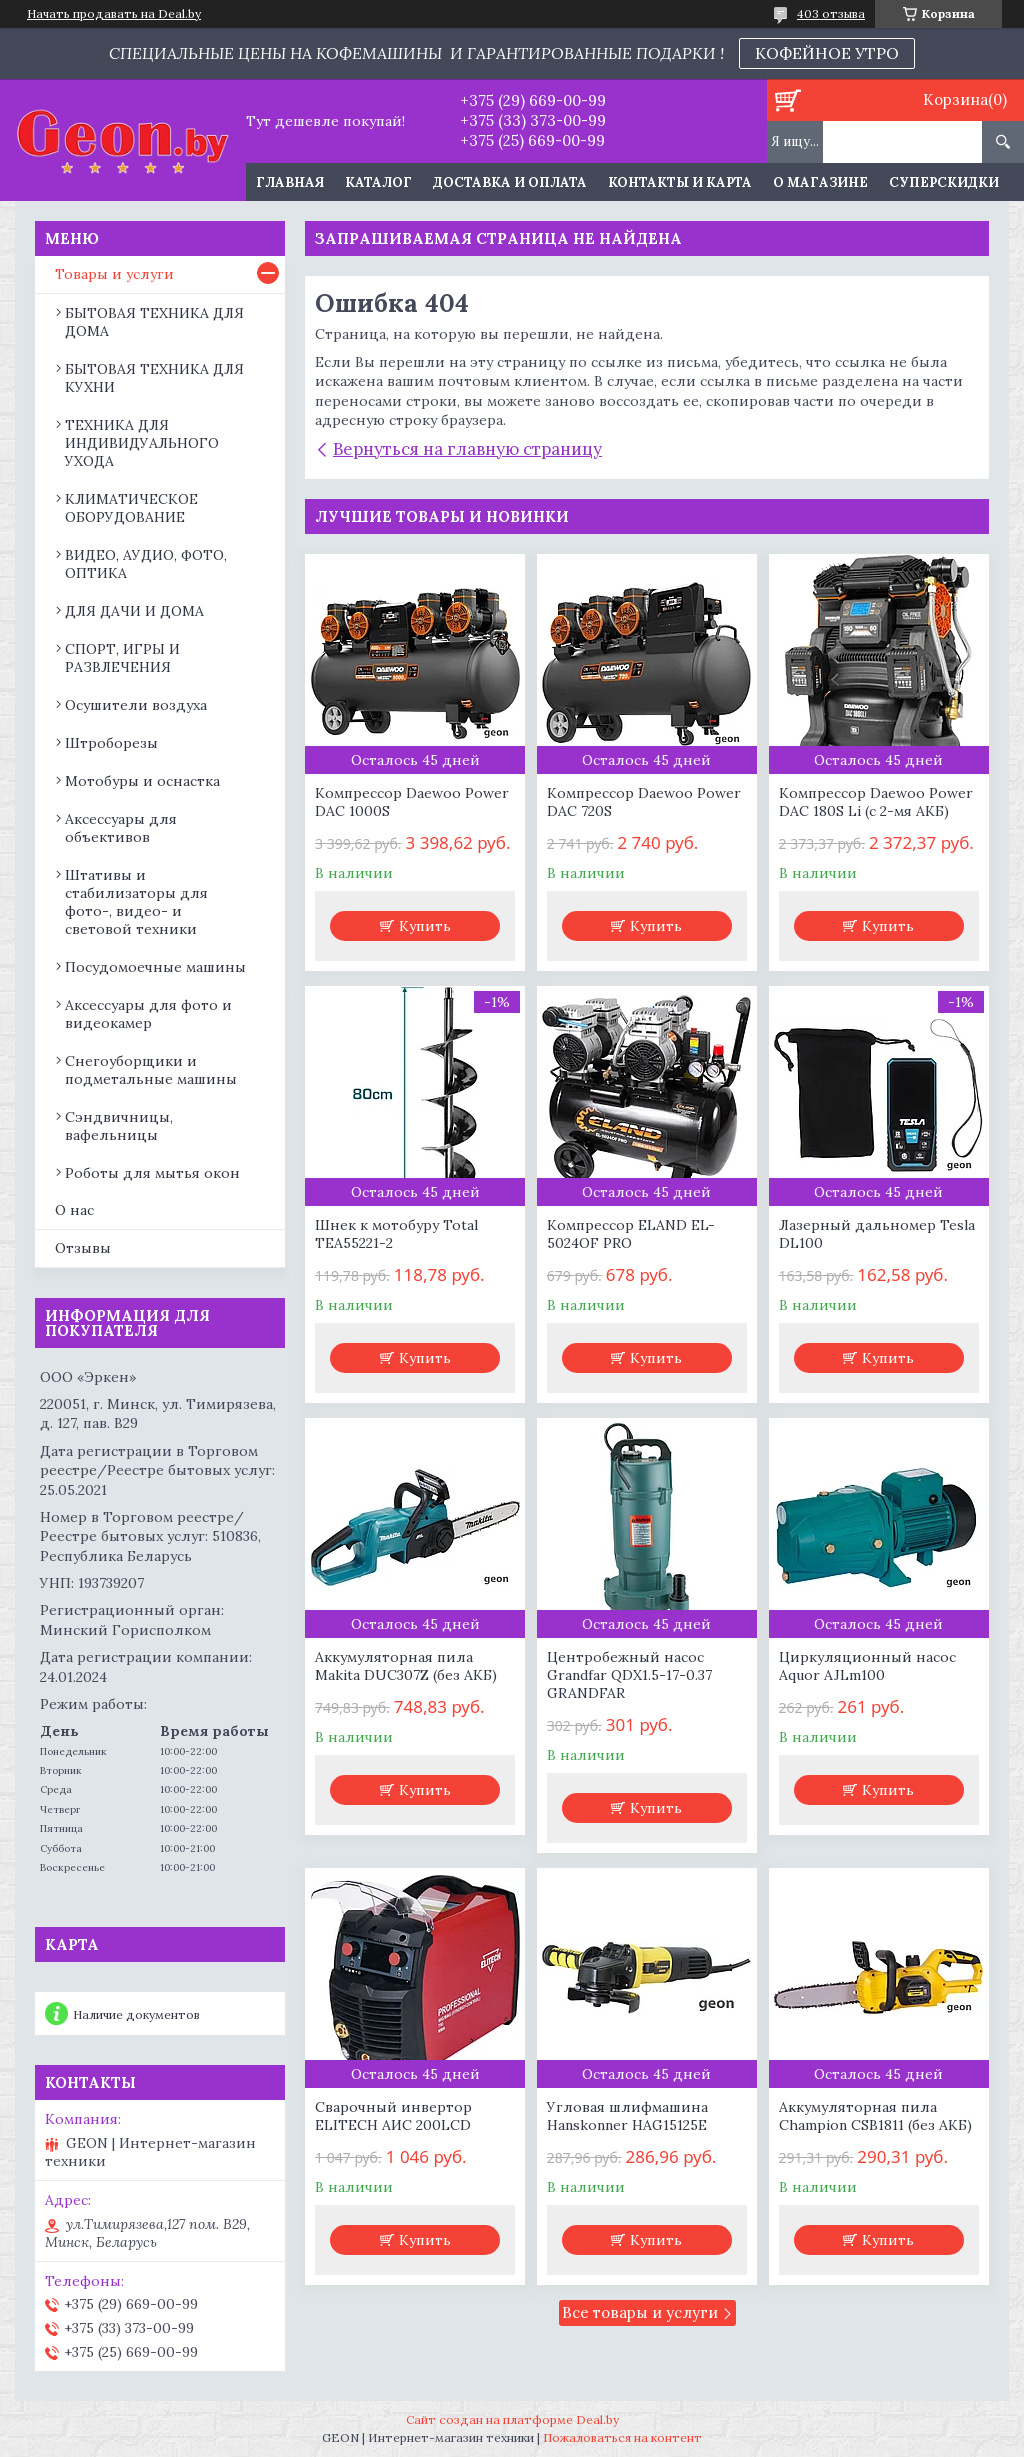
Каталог (378, 182)
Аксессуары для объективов (121, 828)
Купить (425, 926)
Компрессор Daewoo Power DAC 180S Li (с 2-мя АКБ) (876, 802)
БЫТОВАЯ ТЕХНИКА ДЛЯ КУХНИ (154, 378)
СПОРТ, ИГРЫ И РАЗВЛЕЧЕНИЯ (122, 658)
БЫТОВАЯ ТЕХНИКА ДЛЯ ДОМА (154, 322)
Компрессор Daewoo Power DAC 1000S (412, 802)
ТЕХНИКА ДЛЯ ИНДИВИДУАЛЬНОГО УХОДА (142, 443)
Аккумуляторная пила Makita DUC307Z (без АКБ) (406, 1666)
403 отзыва (831, 13)
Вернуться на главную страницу (467, 449)
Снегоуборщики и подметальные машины (151, 1070)
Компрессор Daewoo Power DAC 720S (644, 802)
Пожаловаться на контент (622, 2437)
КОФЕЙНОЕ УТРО (827, 53)
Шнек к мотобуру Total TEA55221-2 (396, 1234)
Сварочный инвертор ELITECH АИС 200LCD (393, 2116)
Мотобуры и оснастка (142, 781)
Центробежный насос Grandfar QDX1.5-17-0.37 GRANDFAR (629, 1675)
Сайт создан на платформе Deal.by (512, 2419)
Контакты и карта (680, 182)
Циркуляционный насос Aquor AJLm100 (867, 1666)
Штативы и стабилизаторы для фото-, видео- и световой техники (136, 902)
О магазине (820, 182)
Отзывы (83, 1248)
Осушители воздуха (136, 705)
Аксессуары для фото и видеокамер (148, 1014)
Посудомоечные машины (155, 967)
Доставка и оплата (510, 182)
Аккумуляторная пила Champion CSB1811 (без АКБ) (875, 2116)
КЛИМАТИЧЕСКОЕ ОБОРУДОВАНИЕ (131, 508)
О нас (74, 1210)
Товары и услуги (114, 274)
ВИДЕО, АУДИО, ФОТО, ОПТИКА (146, 564)
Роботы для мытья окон (152, 1173)
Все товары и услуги (640, 2312)
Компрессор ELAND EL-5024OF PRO (631, 1234)
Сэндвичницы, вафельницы (119, 1126)
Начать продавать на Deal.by (114, 14)
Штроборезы (111, 743)
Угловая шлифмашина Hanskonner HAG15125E (627, 2116)
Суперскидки (944, 182)
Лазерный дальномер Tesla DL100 (877, 1234)
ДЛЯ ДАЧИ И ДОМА (134, 611)
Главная (290, 182)
